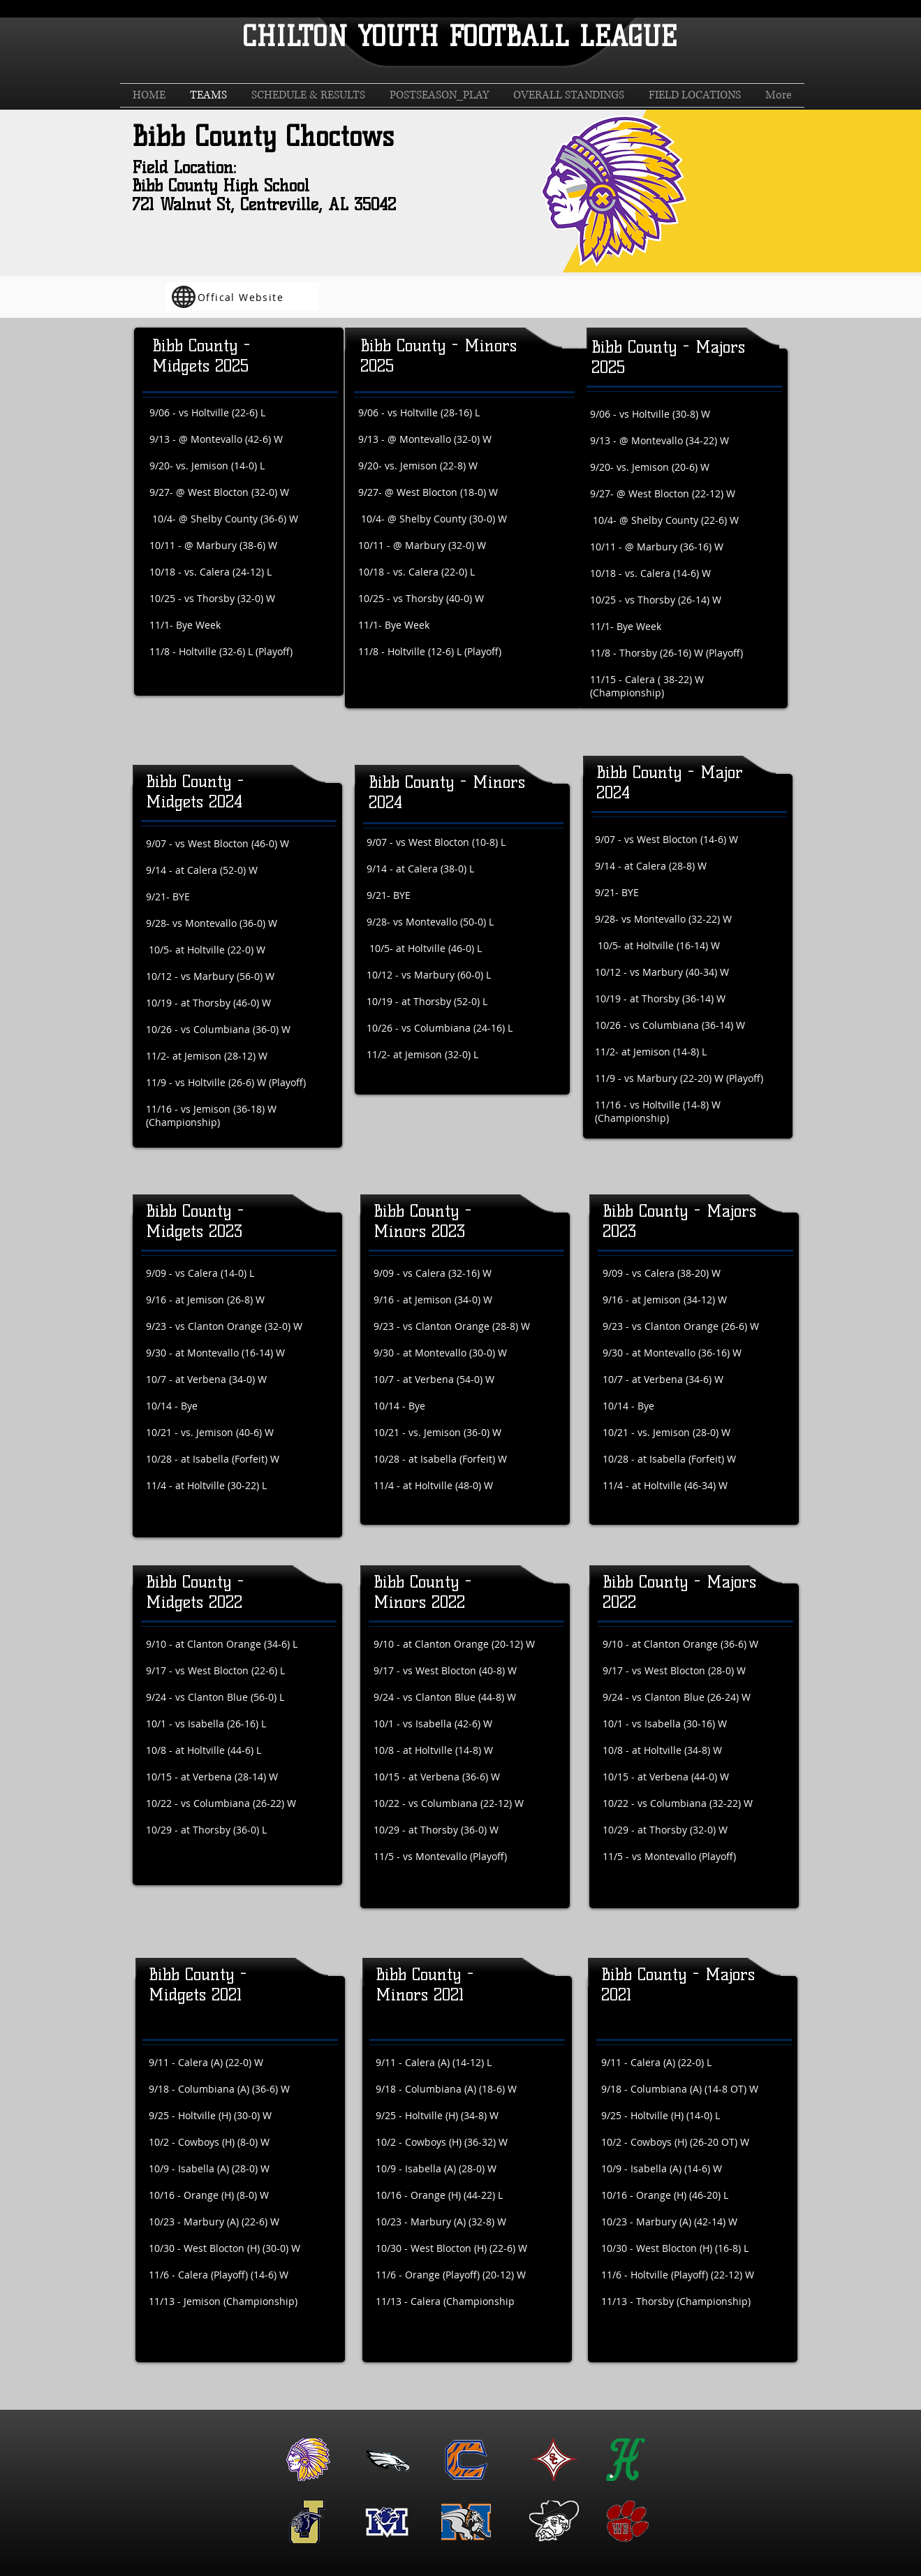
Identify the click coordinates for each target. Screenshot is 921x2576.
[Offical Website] (242, 297)
